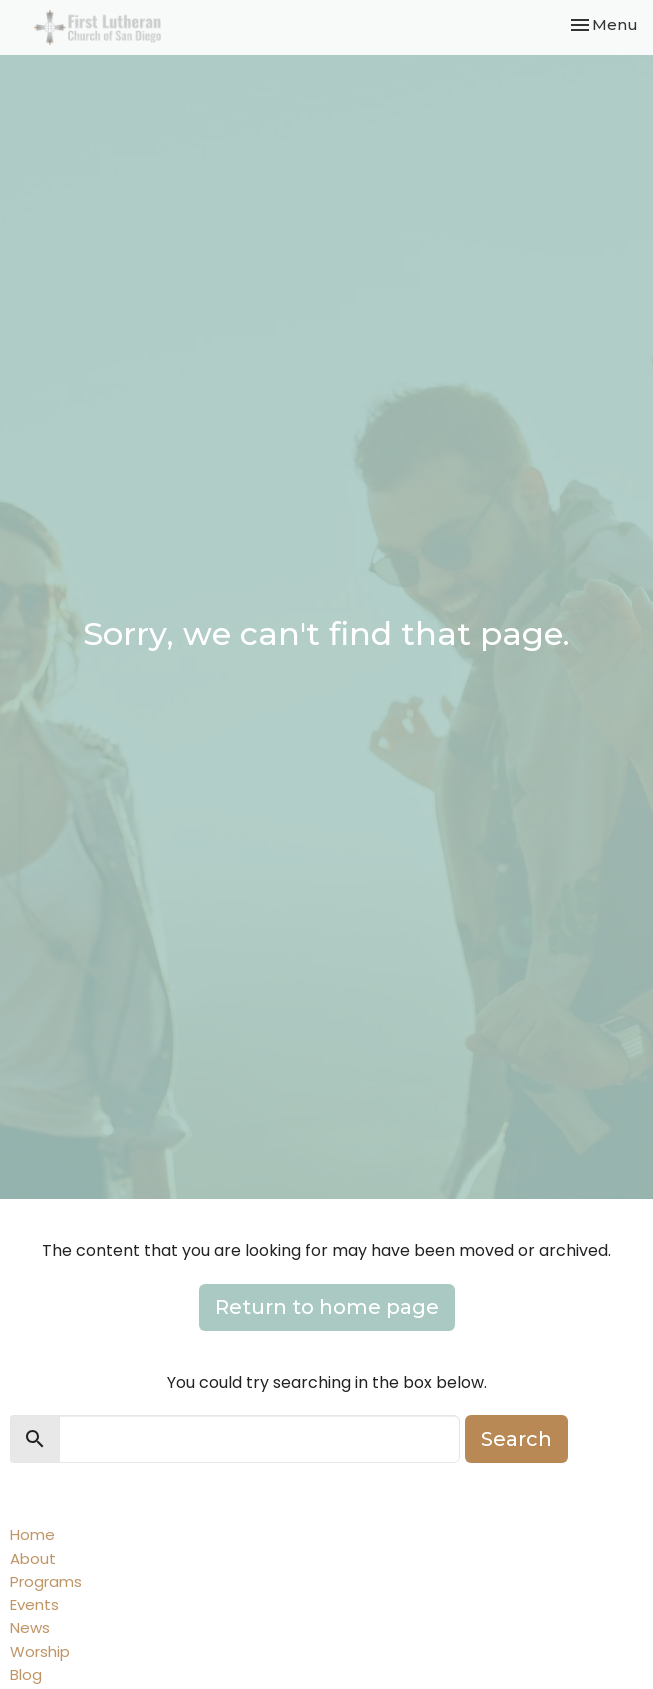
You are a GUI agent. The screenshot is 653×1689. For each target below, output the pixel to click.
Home (32, 1534)
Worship (40, 1651)
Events (34, 1604)
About (33, 1558)
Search (516, 1439)
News (30, 1627)
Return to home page (327, 1307)
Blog (26, 1674)
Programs (46, 1581)
